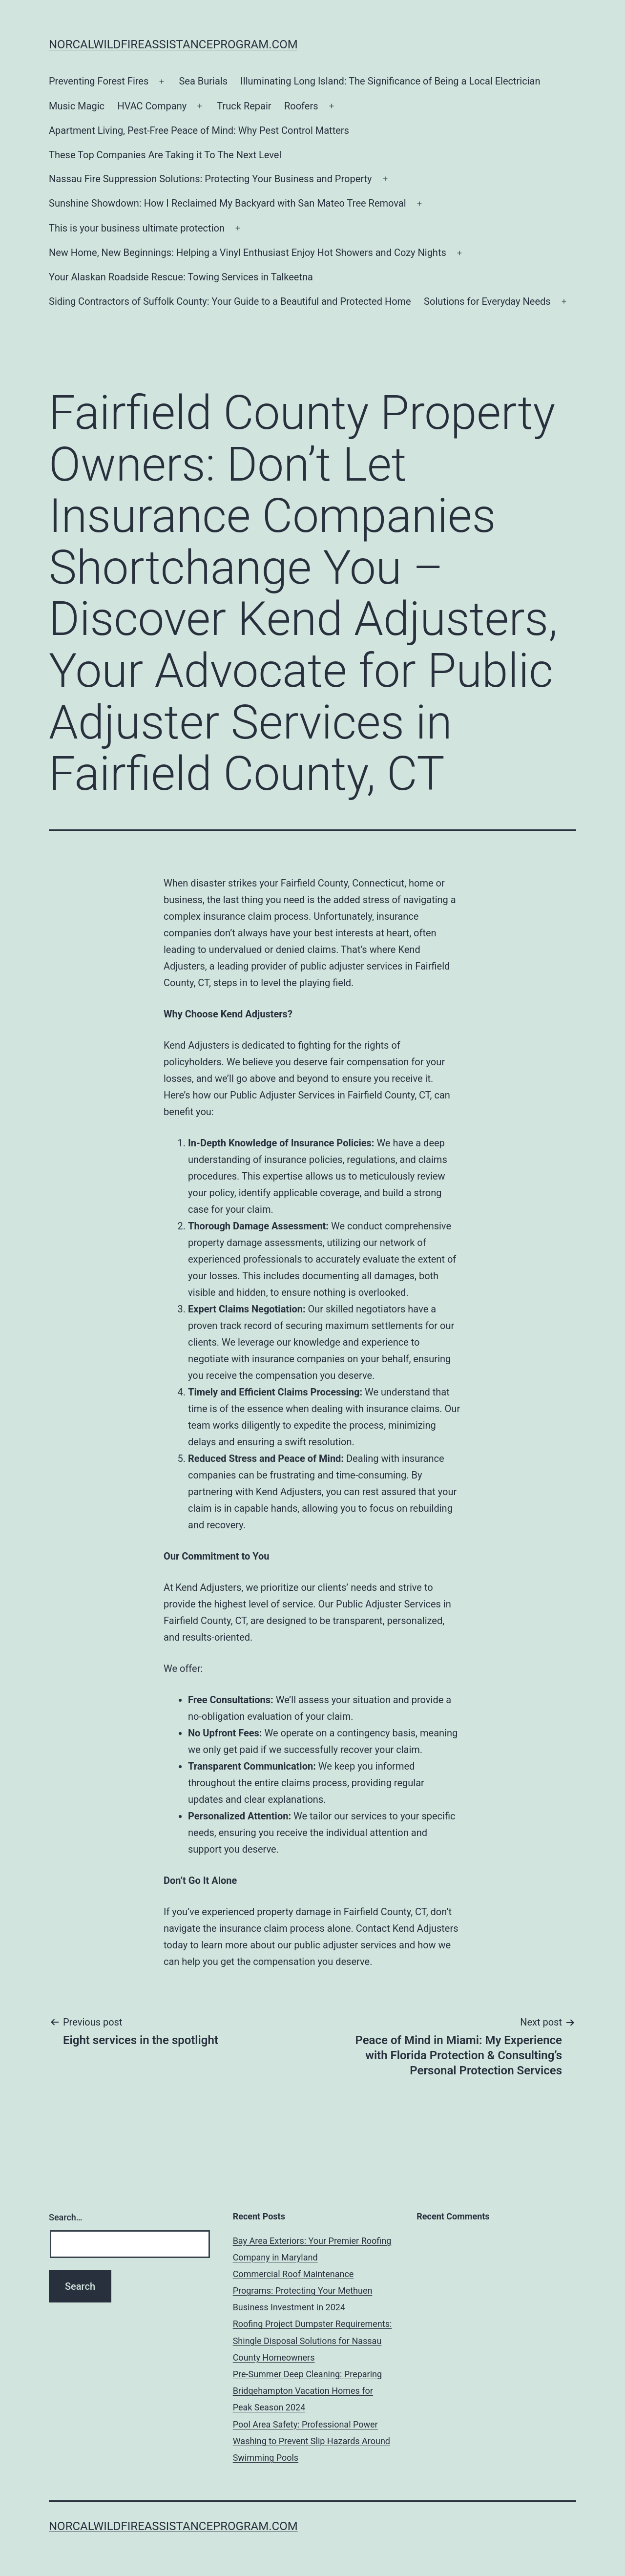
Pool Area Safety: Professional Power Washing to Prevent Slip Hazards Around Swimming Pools (311, 2441)
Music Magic (76, 106)
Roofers (301, 106)
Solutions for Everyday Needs (487, 301)
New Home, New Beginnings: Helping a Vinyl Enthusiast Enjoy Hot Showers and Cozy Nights (247, 252)
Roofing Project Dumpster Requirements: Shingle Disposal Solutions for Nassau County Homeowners (312, 2340)
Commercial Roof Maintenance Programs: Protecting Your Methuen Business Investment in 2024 (303, 2290)
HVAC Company (152, 106)
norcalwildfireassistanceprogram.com (173, 44)
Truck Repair (244, 106)
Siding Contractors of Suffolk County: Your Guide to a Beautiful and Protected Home (230, 301)
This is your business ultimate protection (137, 228)
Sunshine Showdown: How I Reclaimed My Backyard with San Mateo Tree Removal (227, 203)
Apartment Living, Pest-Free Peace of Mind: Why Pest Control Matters (199, 130)
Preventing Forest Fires (98, 81)
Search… (66, 2217)
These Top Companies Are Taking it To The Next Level (165, 155)
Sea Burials (203, 81)
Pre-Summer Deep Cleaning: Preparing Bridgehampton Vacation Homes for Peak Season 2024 (307, 2390)
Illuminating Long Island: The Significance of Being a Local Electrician (390, 81)
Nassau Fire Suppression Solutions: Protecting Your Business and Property (210, 179)
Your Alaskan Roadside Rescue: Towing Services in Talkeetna (181, 277)
